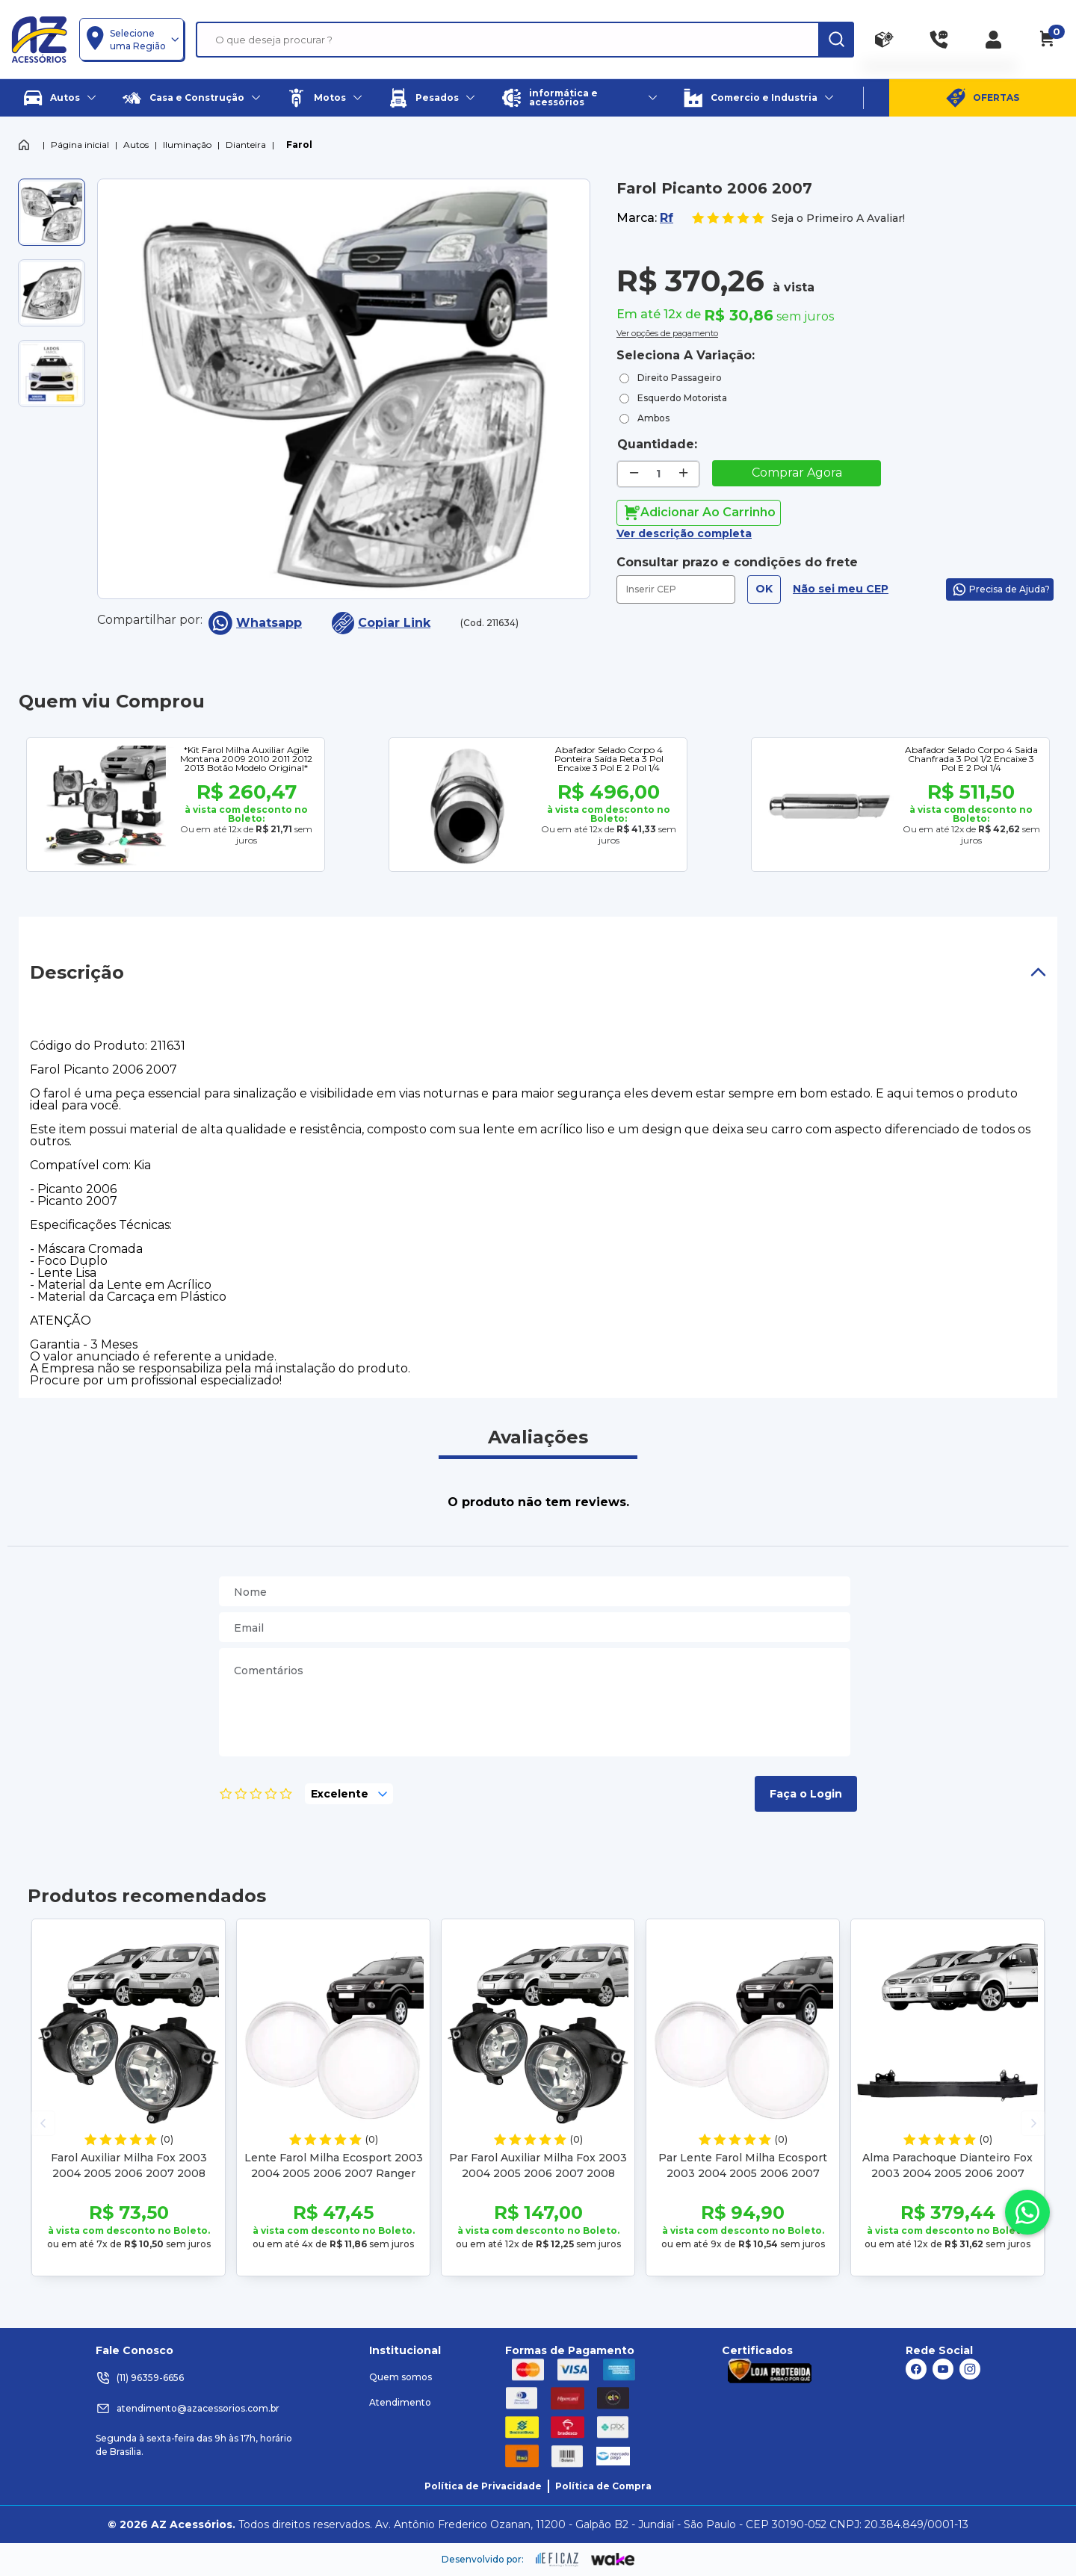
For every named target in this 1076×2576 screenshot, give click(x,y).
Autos (136, 144)
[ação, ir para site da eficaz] (557, 2559)
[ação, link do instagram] (969, 2369)
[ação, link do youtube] (943, 2369)
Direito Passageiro (679, 377)
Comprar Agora (797, 472)
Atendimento (400, 2402)
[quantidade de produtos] (659, 474)
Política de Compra (603, 2486)
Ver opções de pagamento (667, 331)
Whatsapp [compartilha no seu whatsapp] (255, 623)
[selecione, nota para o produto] (349, 1793)
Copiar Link (381, 623)
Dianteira (246, 144)
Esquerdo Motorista (682, 397)
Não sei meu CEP (840, 588)
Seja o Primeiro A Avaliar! (798, 218)
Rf (666, 218)
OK (764, 588)
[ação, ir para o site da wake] (613, 2559)
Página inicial (80, 144)
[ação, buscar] (836, 40)
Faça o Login (806, 1794)
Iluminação (187, 144)
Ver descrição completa (684, 533)
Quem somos (400, 2377)
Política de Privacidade (483, 2486)
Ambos (653, 418)
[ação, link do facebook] (916, 2369)
